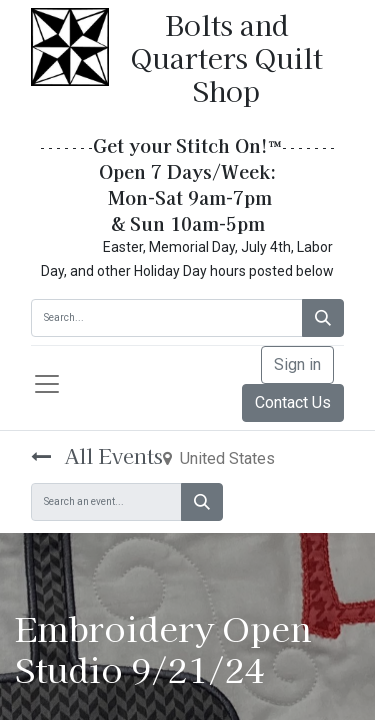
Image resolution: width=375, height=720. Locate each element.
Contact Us (293, 402)
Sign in (297, 364)
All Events (97, 455)
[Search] (323, 318)
